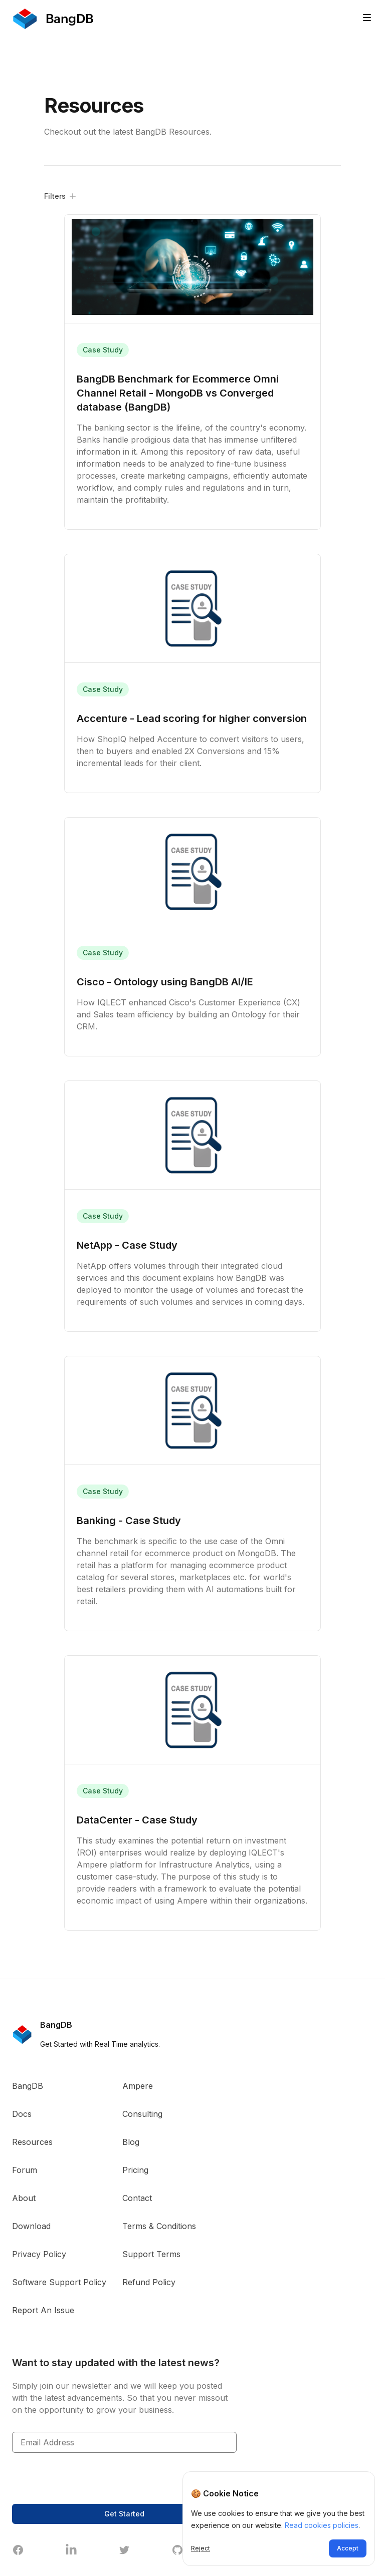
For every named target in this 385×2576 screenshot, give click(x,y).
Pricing (135, 2170)
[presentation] (88, 2478)
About (24, 2198)
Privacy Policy (39, 2254)
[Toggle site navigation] (367, 18)
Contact (137, 2198)
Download (31, 2226)
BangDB (27, 2086)
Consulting (142, 2114)
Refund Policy (148, 2282)
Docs (22, 2114)
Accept (347, 2548)
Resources (32, 2142)
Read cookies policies (321, 2525)
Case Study (103, 349)
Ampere (137, 2086)
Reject (200, 2548)
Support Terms (151, 2254)
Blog (130, 2142)
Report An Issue (43, 2310)
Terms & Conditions (159, 2226)
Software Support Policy (59, 2282)
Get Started (124, 2513)
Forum (24, 2170)
